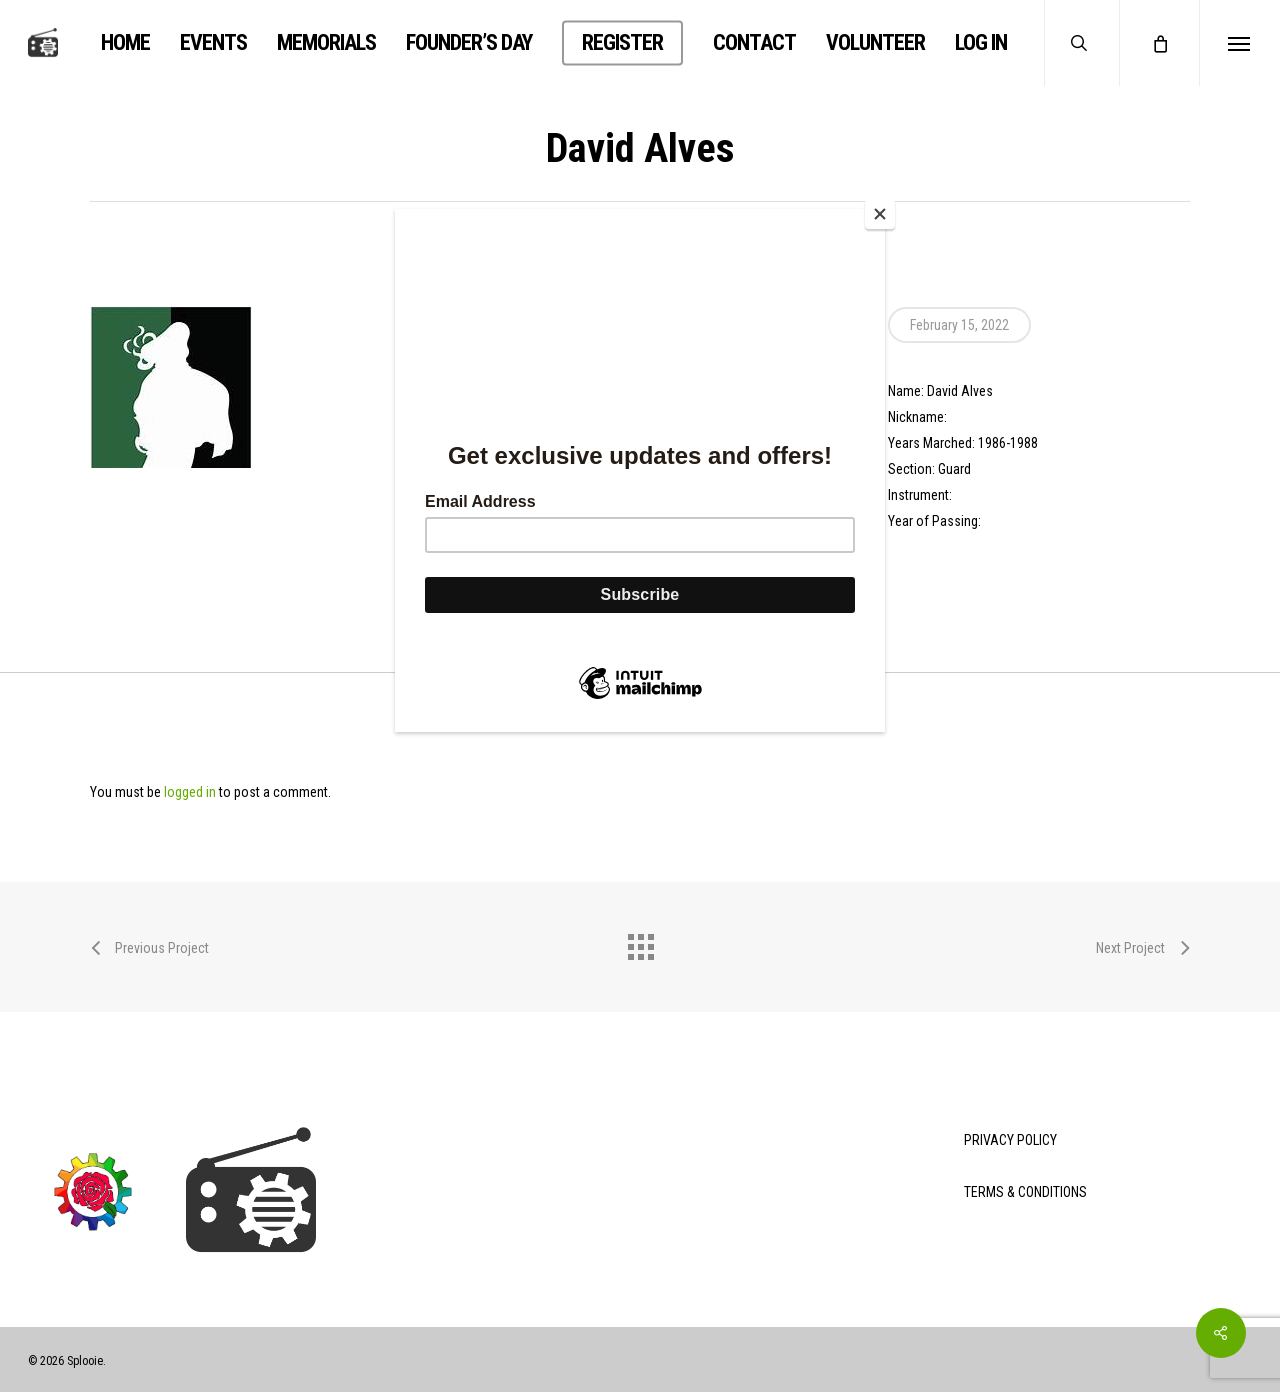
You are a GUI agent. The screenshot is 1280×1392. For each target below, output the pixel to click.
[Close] (880, 214)
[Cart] (1159, 43)
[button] (1239, 43)
